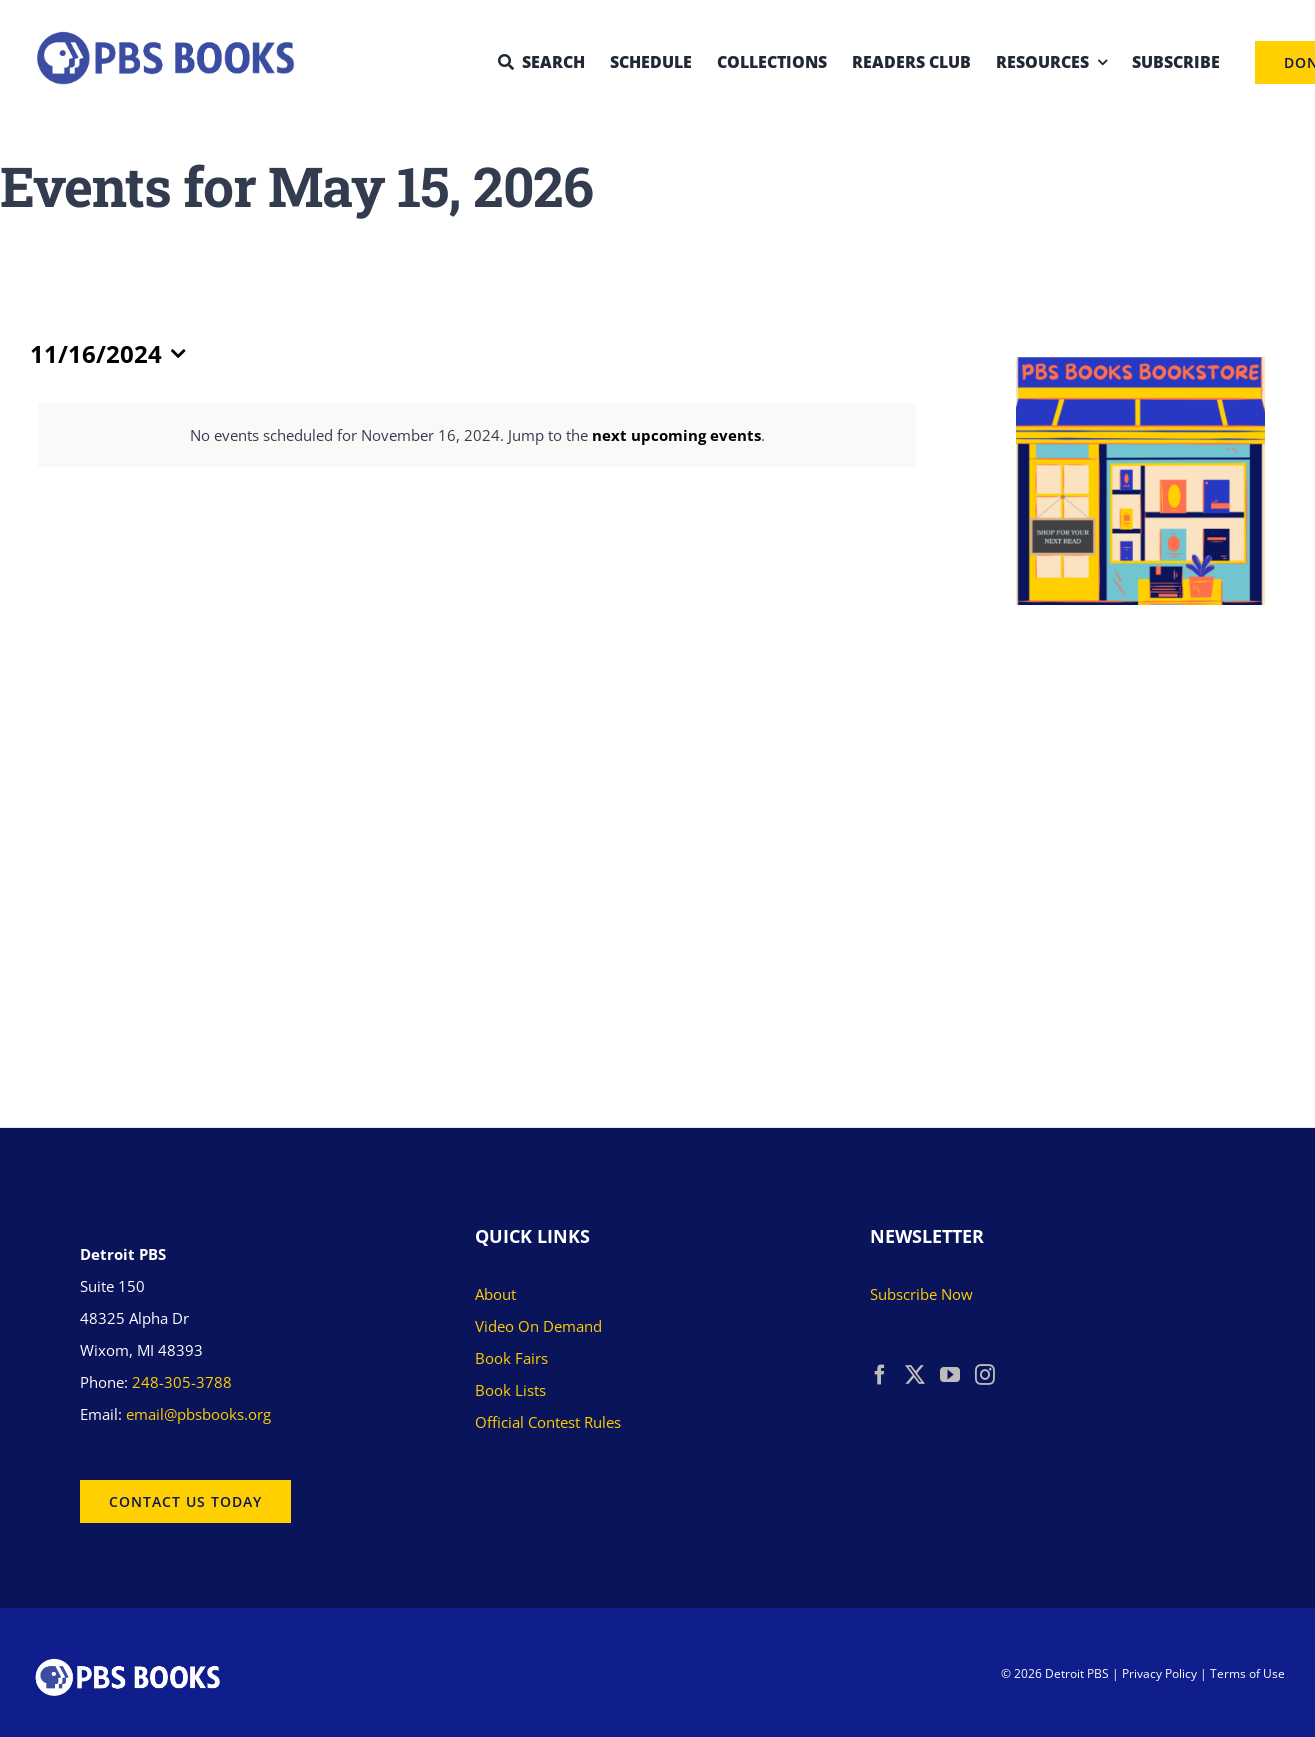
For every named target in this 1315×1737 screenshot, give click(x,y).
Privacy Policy (1159, 1673)
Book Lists (510, 1390)
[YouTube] (950, 1375)
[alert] (477, 435)
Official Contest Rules (548, 1422)
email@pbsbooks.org (198, 1414)
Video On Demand (538, 1326)
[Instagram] (985, 1375)
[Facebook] (880, 1375)
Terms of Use (1247, 1673)
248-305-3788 (182, 1382)
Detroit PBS (1077, 1673)
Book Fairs (511, 1358)
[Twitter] (915, 1375)
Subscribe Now (921, 1294)
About (495, 1294)
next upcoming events (676, 435)
